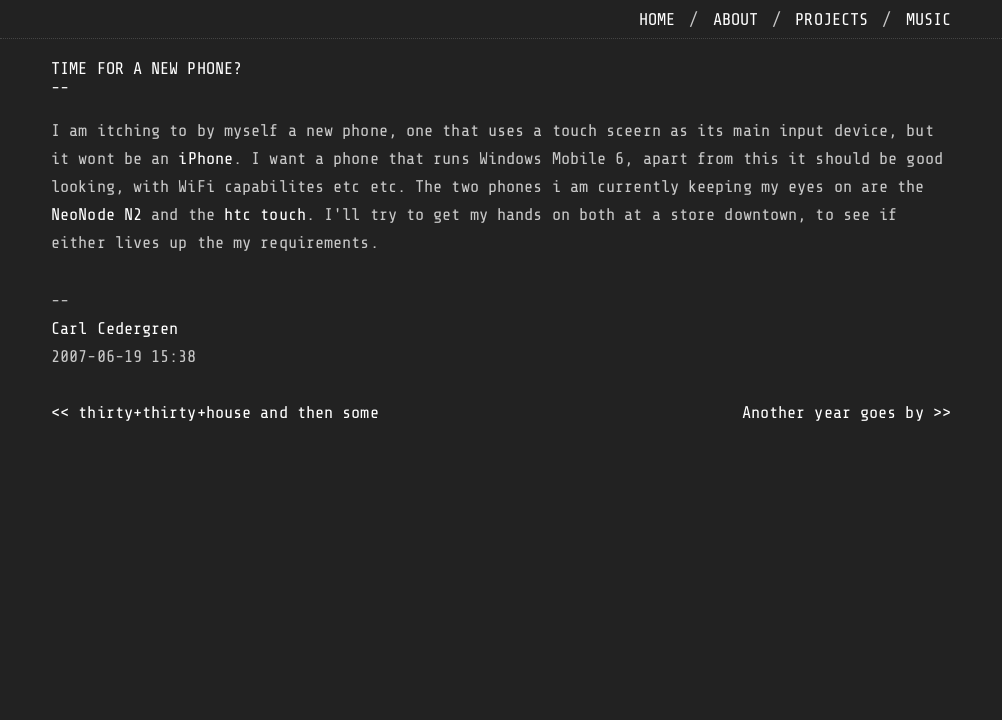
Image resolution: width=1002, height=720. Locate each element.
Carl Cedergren (114, 328)
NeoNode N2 (96, 214)
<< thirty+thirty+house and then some (215, 412)
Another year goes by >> (846, 412)
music (929, 19)
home (657, 19)
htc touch (265, 214)
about (736, 19)
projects (831, 19)
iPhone (205, 158)
